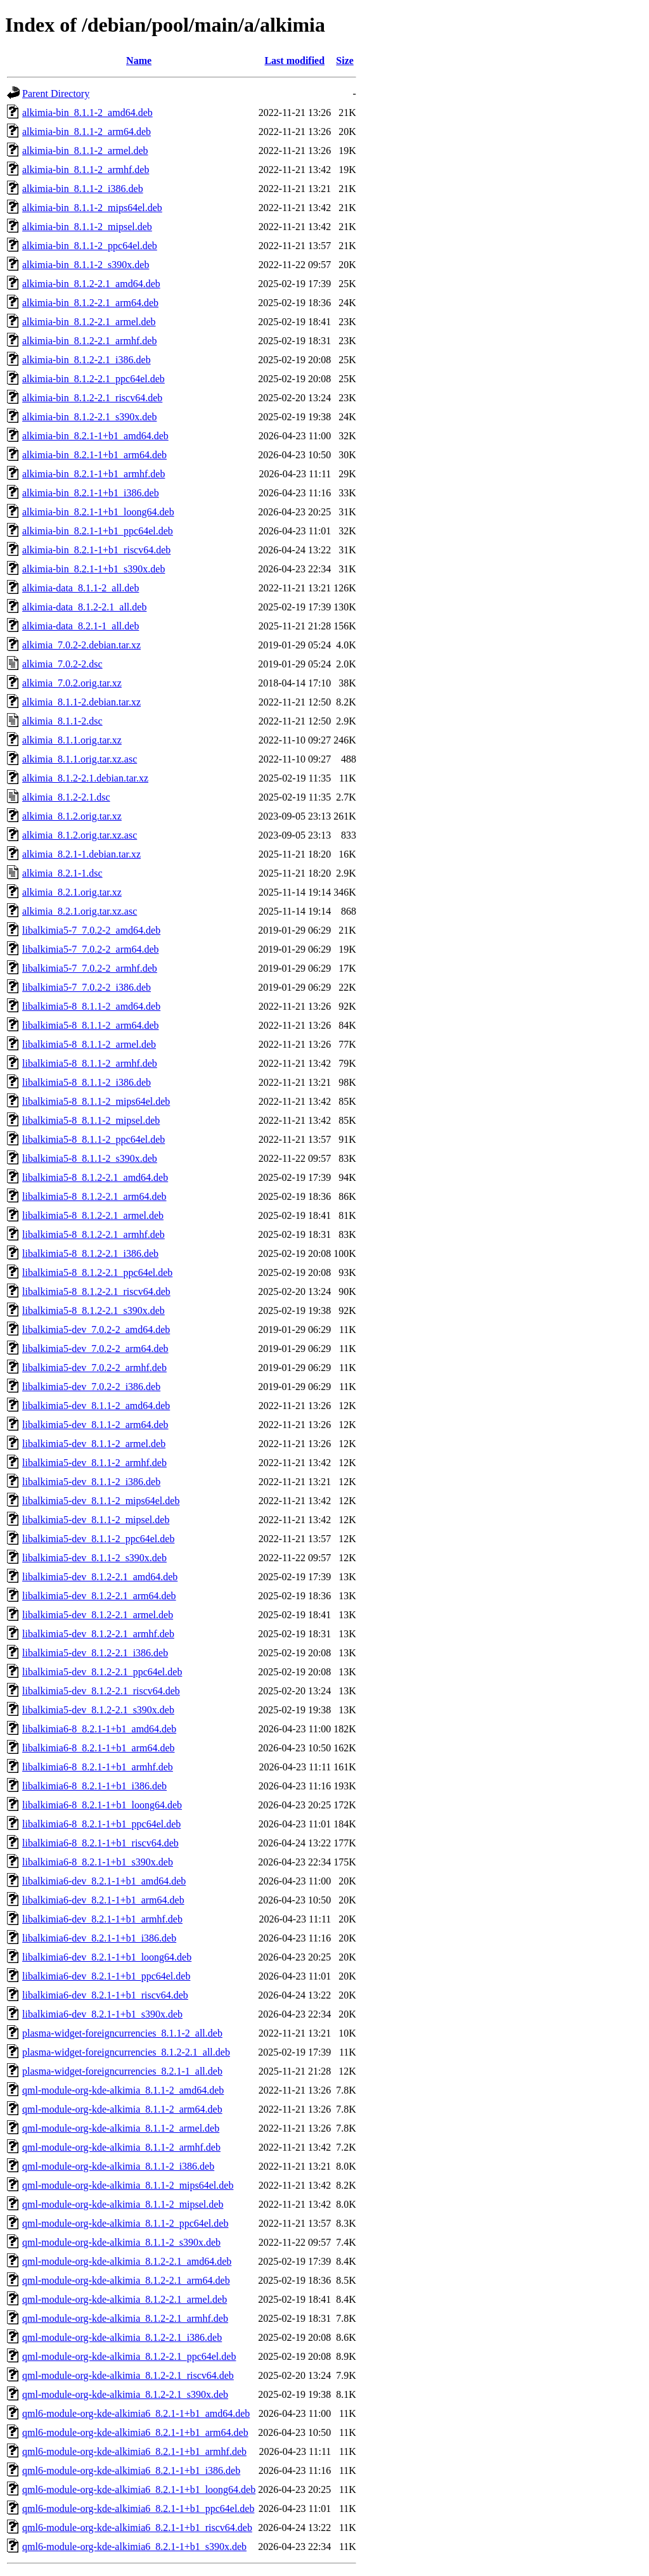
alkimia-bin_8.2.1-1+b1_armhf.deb (93, 473)
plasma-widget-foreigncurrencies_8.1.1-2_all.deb (122, 2033)
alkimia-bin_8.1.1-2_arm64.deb (86, 131)
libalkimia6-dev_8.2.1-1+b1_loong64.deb (106, 1957)
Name (138, 60)
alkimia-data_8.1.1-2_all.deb (80, 588)
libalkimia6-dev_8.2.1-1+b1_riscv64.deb (105, 1995)
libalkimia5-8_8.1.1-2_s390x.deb (89, 1158)
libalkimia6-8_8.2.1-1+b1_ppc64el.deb (101, 1824)
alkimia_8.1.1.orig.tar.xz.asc (79, 759)
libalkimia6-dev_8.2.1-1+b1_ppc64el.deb (106, 1976)
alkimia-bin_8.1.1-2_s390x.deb (85, 264)
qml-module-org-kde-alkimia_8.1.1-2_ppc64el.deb (125, 2223)
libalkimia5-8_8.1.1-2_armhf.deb (89, 1063)
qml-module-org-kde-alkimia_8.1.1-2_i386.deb (118, 2166)
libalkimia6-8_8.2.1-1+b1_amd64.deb (99, 1728)
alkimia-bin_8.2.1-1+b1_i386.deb (90, 492)
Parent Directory (55, 93)
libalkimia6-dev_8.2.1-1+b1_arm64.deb (103, 1900)
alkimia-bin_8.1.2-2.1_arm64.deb (90, 302)
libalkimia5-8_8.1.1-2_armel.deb (89, 1044)
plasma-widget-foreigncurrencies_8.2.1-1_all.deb (122, 2071)
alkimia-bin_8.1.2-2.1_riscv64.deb (92, 397)
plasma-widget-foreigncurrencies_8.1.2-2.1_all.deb (126, 2052)
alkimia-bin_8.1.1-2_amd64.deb (87, 112)
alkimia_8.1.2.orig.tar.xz (72, 816)
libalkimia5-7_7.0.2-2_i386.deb (86, 987)
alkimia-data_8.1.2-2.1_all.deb (84, 607)
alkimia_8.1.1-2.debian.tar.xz (81, 702)
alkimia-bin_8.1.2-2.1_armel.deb (89, 321)
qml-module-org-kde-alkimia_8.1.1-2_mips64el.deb (127, 2185)
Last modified (294, 60)
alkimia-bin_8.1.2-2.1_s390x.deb (89, 416)
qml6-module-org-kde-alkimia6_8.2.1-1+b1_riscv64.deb (137, 2527)
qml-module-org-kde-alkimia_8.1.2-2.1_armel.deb (124, 2299)
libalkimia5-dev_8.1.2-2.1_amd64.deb (99, 1576)
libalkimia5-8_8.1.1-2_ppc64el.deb (93, 1139)
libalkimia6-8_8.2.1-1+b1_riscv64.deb (100, 1843)
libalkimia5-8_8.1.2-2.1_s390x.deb (93, 1310)
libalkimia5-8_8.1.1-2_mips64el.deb (96, 1101)
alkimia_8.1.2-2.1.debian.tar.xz (85, 778)
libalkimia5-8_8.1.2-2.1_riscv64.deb (96, 1291)
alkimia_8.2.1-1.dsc (62, 873)
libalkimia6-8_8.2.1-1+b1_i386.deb (94, 1786)
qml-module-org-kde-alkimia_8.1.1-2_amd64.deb (123, 2090)
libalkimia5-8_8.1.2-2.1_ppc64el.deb (97, 1272)
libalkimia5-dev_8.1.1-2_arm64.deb (95, 1424)
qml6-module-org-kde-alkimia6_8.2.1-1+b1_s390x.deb (134, 2546)
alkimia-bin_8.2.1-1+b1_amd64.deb (95, 435)
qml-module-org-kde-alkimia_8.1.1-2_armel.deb (120, 2128)
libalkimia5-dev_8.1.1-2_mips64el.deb (100, 1500)
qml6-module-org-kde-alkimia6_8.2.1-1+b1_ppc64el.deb (138, 2508)
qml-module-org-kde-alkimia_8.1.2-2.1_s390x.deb (125, 2394)
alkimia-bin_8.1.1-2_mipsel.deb (87, 226)
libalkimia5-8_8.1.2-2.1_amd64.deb (95, 1177)
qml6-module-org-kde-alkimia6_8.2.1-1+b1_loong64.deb (138, 2489)
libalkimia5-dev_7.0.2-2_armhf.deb (94, 1367)
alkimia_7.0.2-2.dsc (62, 664)
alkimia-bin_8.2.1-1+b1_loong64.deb (98, 511)
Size (345, 60)
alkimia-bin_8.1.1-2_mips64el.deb (92, 207)
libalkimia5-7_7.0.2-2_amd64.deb (91, 930)
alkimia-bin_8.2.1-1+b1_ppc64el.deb (97, 530)
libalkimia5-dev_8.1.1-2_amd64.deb (96, 1405)
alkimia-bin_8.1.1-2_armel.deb (85, 150)
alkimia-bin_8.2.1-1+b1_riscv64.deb (96, 549)
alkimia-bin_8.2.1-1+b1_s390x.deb (93, 569)
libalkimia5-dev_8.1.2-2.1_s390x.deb (98, 1709)
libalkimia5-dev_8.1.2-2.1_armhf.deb (98, 1633)
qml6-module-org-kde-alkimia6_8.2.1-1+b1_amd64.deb (136, 2413)
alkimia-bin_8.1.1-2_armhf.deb (85, 169)
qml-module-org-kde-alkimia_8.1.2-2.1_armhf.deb (125, 2318)
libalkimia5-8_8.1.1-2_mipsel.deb (91, 1120)
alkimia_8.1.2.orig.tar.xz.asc (79, 835)
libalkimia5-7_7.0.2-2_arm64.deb (90, 949)
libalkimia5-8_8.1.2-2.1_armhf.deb (93, 1234)
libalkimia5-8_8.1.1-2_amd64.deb (91, 1006)
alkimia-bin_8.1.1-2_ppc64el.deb (89, 245)
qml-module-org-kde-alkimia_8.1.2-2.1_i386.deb (122, 2337)
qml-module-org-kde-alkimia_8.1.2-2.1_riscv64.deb (128, 2375)
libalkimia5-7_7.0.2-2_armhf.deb (89, 968)
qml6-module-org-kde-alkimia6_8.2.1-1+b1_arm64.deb (135, 2432)
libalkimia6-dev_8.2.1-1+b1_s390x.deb (102, 2014)
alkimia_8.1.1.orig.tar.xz (72, 740)
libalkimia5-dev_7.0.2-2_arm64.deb (95, 1348)
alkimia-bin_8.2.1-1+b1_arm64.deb (94, 454)
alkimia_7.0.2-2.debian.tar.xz (81, 645)
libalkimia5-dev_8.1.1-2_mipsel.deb (95, 1519)
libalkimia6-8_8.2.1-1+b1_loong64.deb (102, 1805)
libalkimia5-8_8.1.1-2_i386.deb (86, 1082)
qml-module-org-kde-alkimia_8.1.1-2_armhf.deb (121, 2147)
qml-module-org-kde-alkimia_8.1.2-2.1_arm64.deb (126, 2280)
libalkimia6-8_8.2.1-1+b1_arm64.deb (98, 1747)
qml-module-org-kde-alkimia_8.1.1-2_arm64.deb (122, 2109)
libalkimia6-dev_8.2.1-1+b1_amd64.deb (104, 1881)
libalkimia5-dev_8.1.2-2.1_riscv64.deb (101, 1690)
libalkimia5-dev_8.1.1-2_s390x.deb (94, 1557)
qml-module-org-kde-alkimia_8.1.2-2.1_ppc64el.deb (129, 2356)
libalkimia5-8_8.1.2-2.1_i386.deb (90, 1253)
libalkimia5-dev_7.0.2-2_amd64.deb (96, 1329)
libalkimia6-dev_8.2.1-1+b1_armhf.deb (102, 1919)
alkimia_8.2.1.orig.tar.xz (72, 892)
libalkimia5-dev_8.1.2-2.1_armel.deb (97, 1614)
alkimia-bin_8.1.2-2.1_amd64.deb (91, 283)
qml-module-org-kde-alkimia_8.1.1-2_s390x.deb (121, 2242)
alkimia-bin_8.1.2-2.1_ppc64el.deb (93, 378)
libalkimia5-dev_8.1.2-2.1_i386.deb (95, 1652)
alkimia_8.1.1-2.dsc (62, 721)
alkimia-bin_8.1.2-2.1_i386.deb (86, 359)
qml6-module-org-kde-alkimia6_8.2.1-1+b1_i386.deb (131, 2470)
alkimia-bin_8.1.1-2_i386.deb (82, 188)
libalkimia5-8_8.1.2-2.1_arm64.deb (94, 1196)
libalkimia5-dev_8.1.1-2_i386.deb (91, 1481)
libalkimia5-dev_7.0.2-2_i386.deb (91, 1386)
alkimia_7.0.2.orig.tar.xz (72, 683)
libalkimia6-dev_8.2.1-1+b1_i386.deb (99, 1938)
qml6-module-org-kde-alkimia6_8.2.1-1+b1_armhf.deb (134, 2451)
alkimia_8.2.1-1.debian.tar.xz (81, 854)
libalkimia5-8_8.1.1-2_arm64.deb (90, 1025)
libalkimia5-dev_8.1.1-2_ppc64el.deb (98, 1538)
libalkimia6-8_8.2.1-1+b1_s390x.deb (97, 1862)
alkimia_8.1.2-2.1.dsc (66, 797)
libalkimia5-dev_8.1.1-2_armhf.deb (94, 1462)
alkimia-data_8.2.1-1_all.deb (80, 626)
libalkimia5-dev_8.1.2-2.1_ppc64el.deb (102, 1671)
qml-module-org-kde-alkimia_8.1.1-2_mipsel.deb (122, 2204)
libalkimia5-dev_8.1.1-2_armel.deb (93, 1443)
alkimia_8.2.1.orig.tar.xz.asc (79, 911)
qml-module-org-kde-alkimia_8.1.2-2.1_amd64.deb (126, 2261)
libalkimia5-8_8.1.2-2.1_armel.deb (93, 1215)
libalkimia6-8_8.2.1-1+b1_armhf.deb (97, 1766)
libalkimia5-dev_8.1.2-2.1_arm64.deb (99, 1595)
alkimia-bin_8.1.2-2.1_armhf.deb (89, 340)
